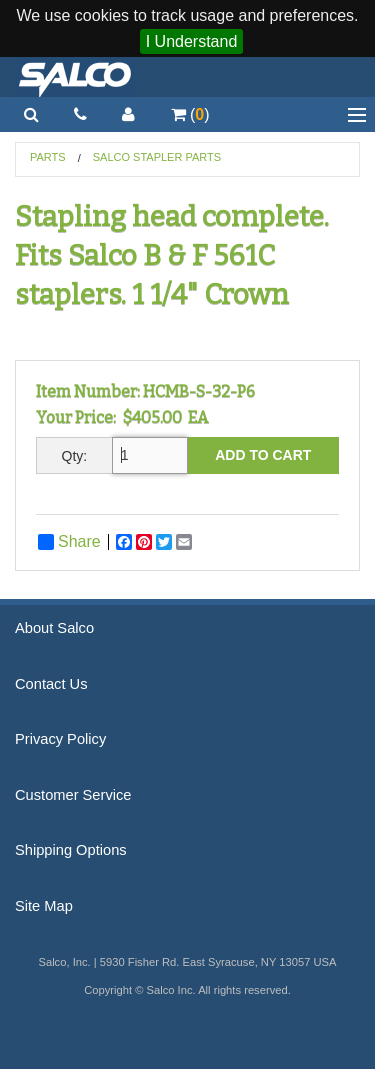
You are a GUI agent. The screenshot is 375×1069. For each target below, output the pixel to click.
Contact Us (51, 684)
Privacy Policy (60, 739)
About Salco (54, 628)
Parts (48, 157)
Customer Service (73, 795)
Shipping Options (71, 850)
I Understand (192, 41)
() (190, 114)
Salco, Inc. (75, 77)
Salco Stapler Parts (157, 157)
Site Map (44, 906)
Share (69, 542)
